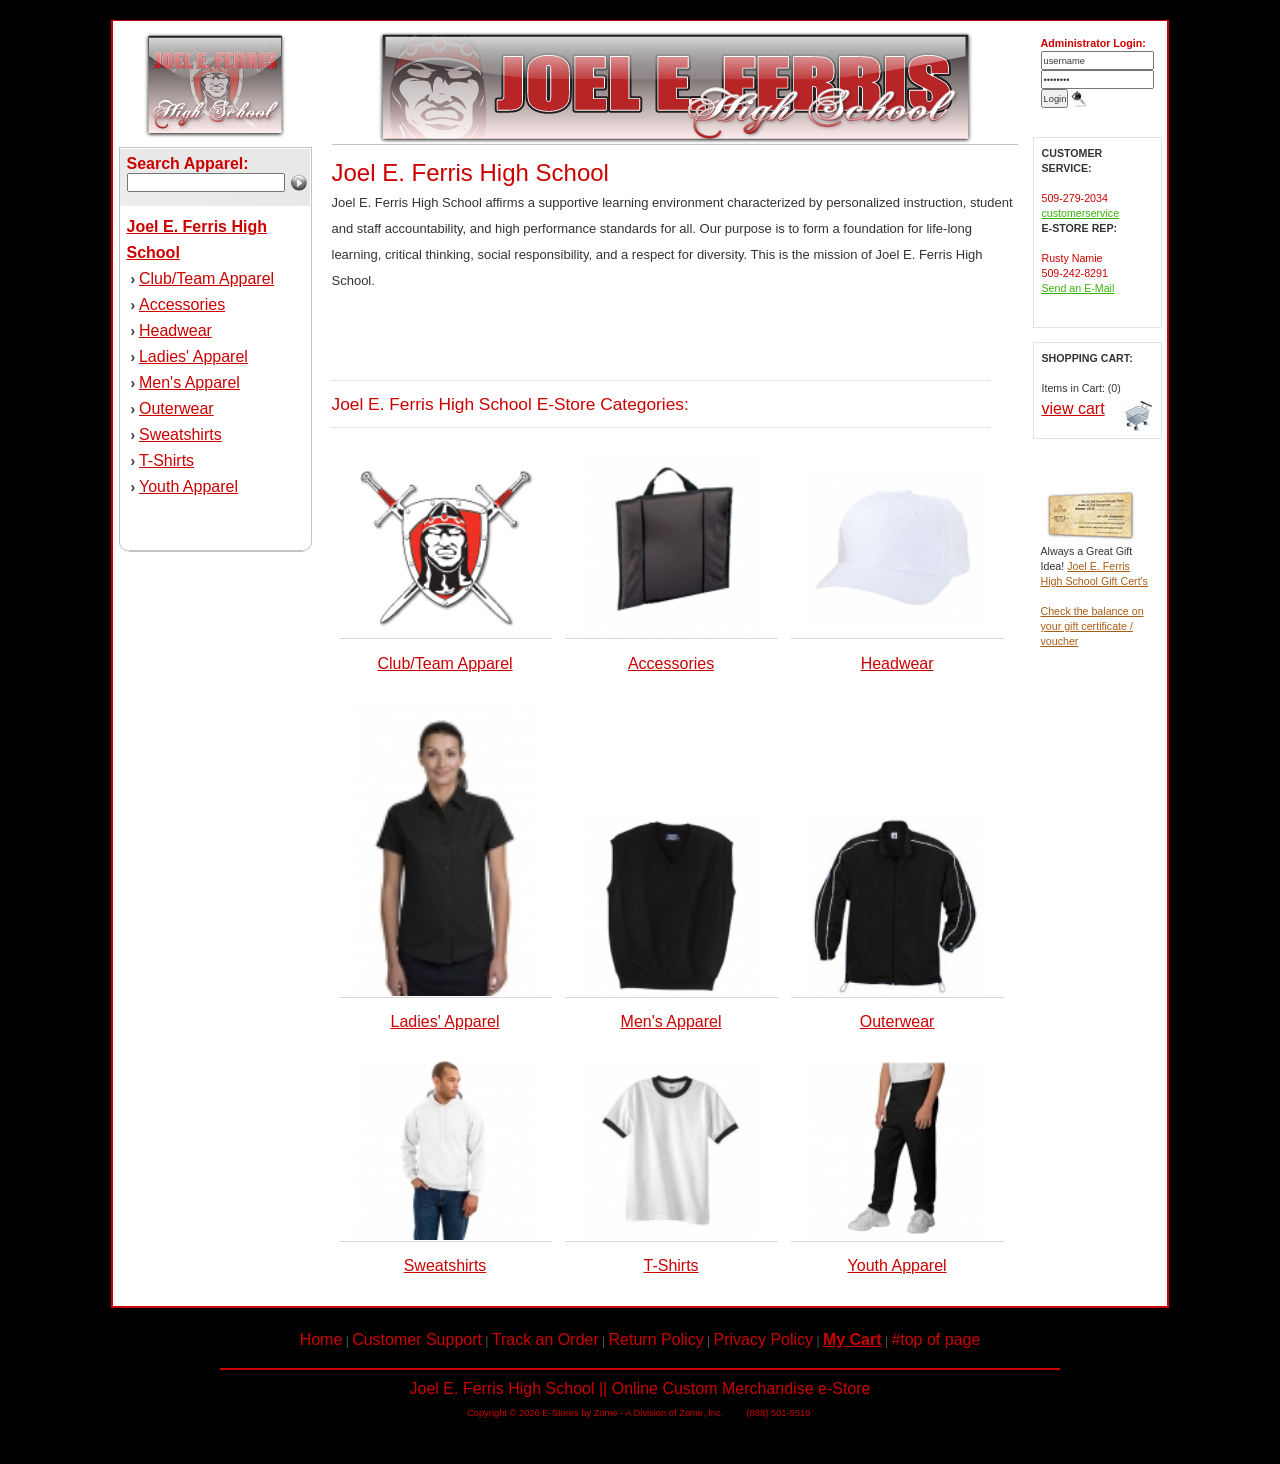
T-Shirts (166, 460)
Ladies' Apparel (193, 356)
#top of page (935, 1339)
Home (321, 1339)
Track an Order (545, 1339)
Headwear (175, 330)
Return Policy (656, 1339)
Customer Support (417, 1339)
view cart (1073, 408)
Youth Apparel (188, 486)
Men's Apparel (189, 382)
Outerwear (176, 408)
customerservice (1081, 213)
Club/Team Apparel (206, 278)
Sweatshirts (180, 434)
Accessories (182, 304)
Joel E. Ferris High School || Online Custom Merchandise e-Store (640, 1388)
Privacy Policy (764, 1339)
